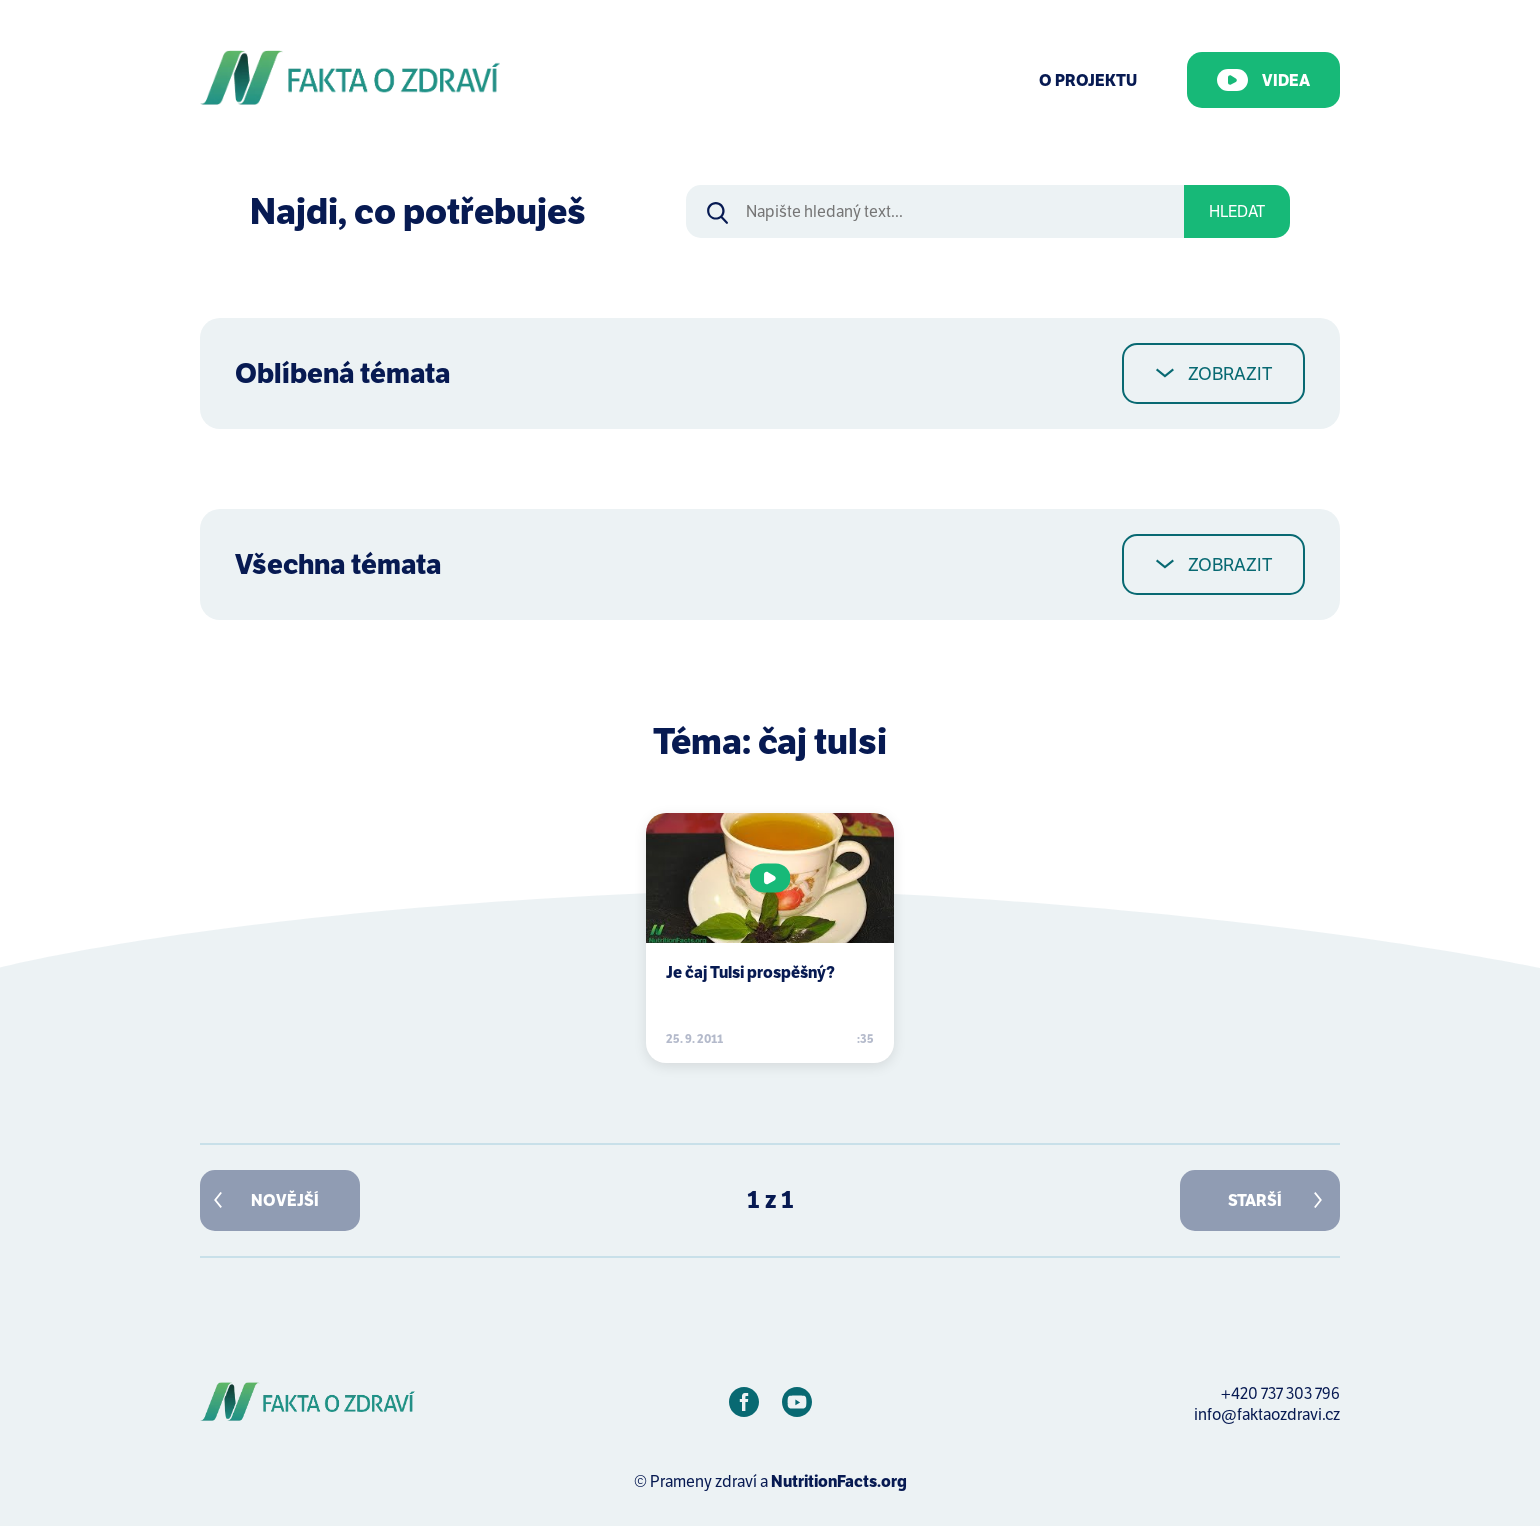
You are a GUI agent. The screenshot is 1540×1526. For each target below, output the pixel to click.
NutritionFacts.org (839, 1481)
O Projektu (1088, 80)
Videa (1263, 80)
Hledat (1237, 211)
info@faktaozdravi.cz (1267, 1414)
